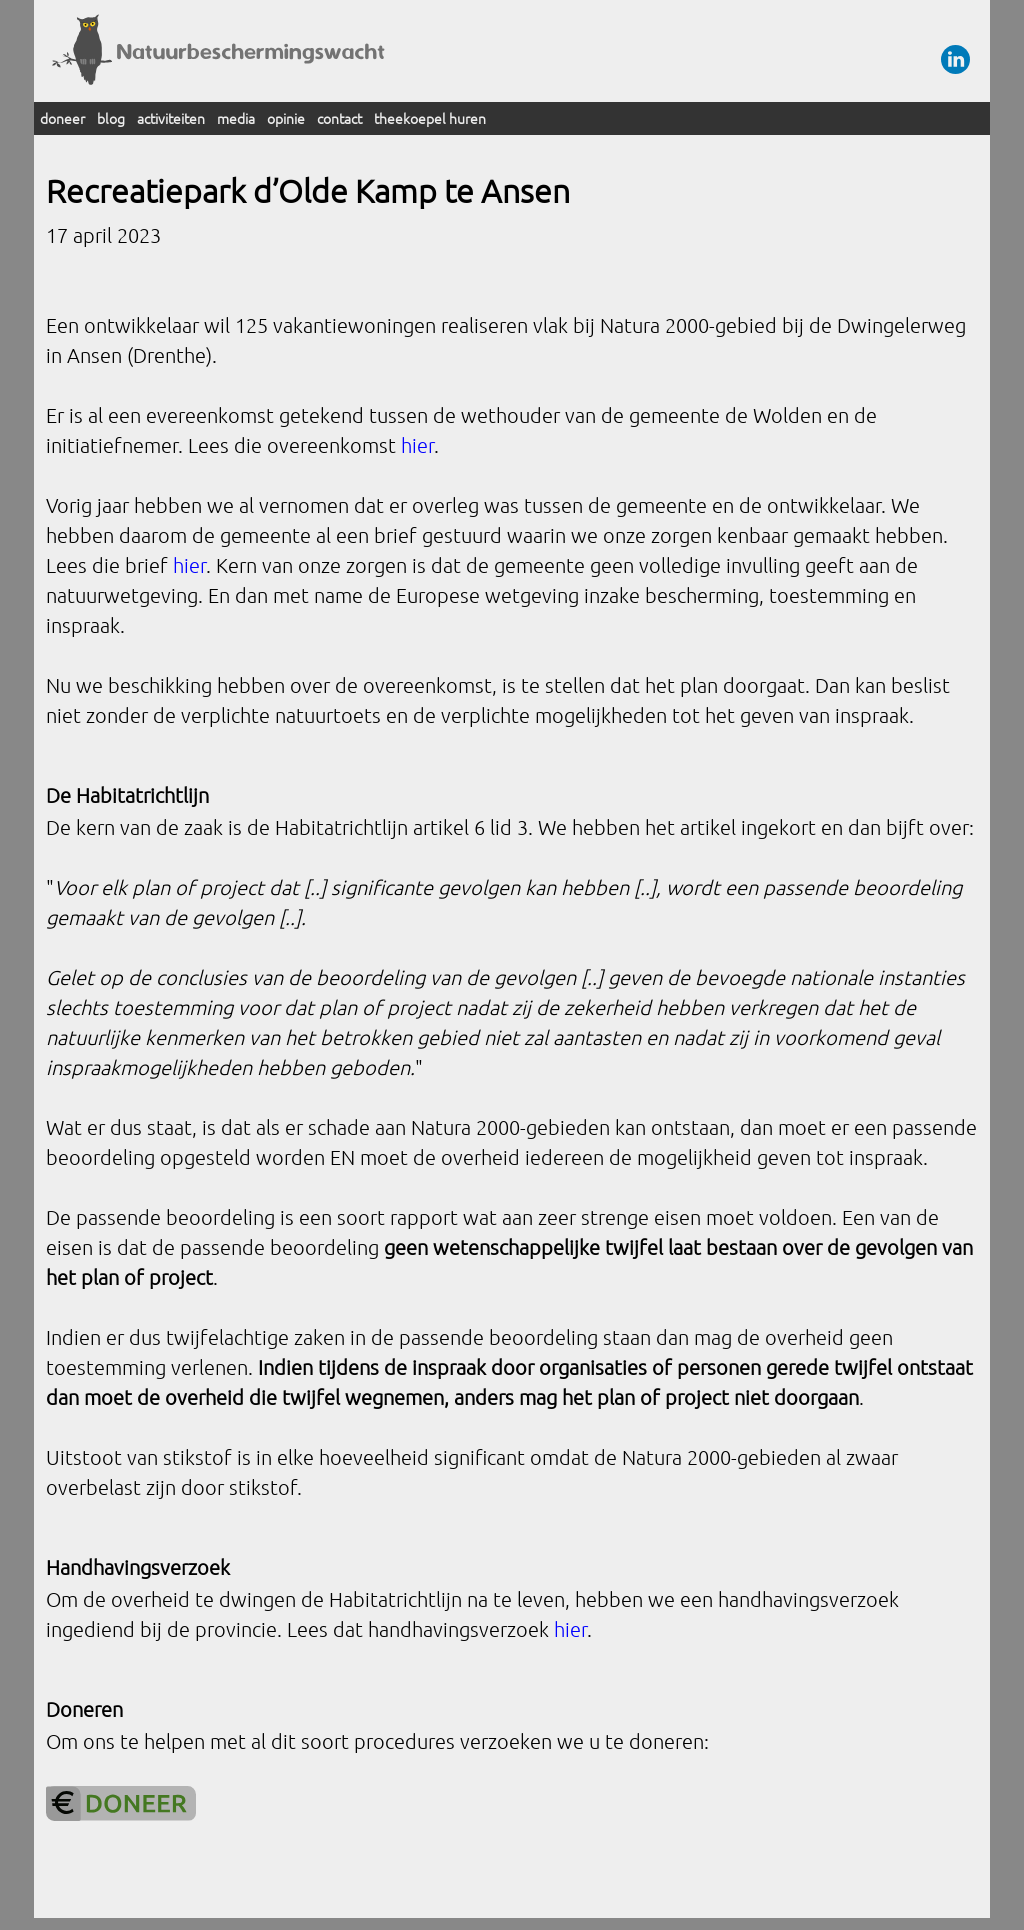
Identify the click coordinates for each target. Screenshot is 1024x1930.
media (236, 118)
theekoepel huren (430, 118)
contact (339, 118)
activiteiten (171, 118)
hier (417, 445)
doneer (62, 118)
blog (111, 118)
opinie (286, 118)
